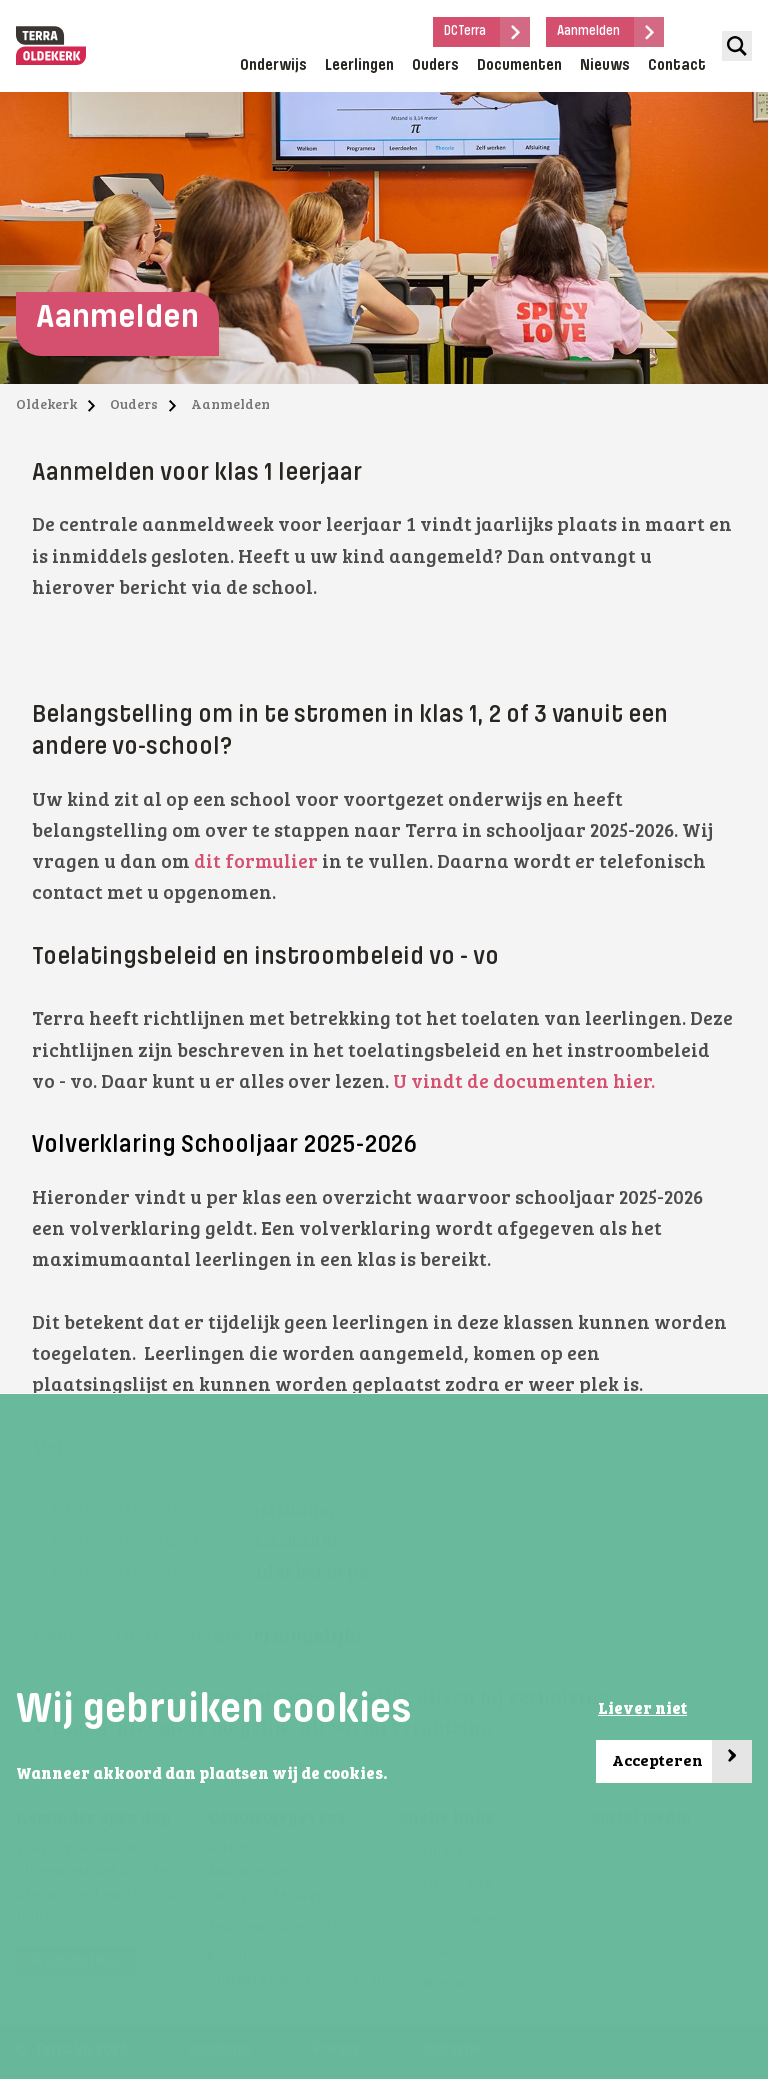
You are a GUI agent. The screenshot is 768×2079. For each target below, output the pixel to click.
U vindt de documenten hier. (526, 1083)
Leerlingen (359, 66)
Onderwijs (273, 66)
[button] (393, 1776)
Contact (677, 66)
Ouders (435, 66)
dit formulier (256, 863)
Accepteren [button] (682, 1761)
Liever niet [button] (642, 1710)
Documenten (519, 66)
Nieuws (605, 66)
